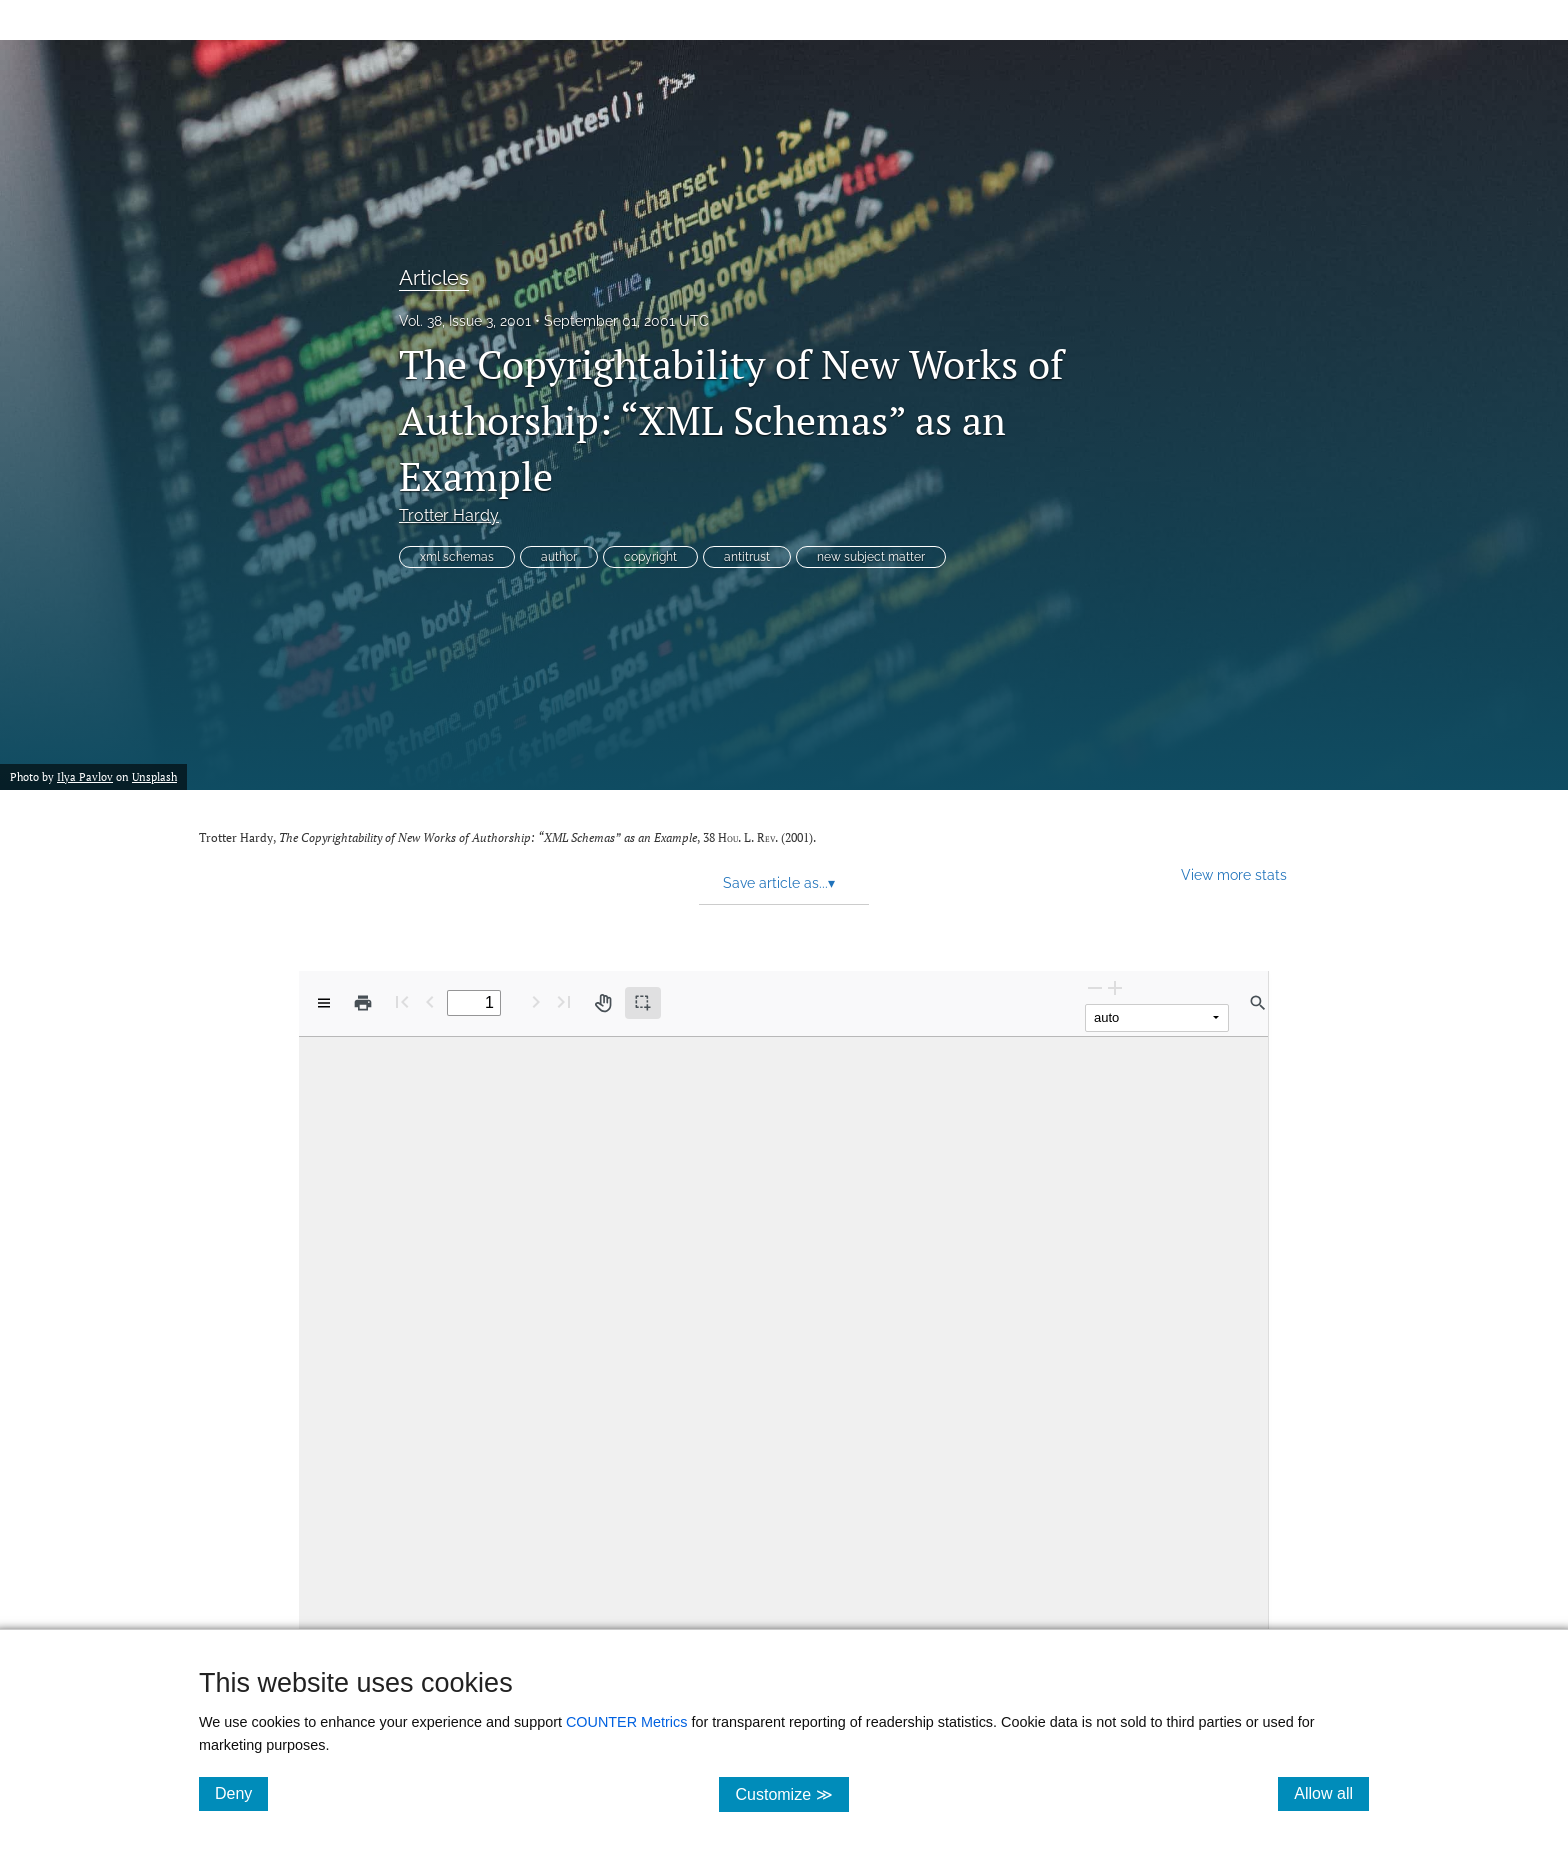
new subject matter (871, 557)
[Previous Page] (430, 1001)
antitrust (747, 557)
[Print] (363, 1003)
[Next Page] (536, 1001)
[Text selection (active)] (643, 1003)
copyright (650, 557)
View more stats (1234, 874)
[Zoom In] (1115, 987)
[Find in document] (1258, 1003)
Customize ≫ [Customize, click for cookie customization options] (791, 1793)
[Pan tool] (603, 1003)
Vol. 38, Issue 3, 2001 (465, 321)
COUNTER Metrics (627, 1722)
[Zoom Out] (1095, 987)
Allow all (1331, 1793)
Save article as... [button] (779, 883)
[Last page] (564, 1001)
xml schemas (457, 557)
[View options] (324, 1003)
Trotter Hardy (449, 515)
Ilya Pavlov (85, 777)
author (559, 557)
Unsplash (154, 777)
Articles (434, 278)
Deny (241, 1793)
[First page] (402, 1001)
